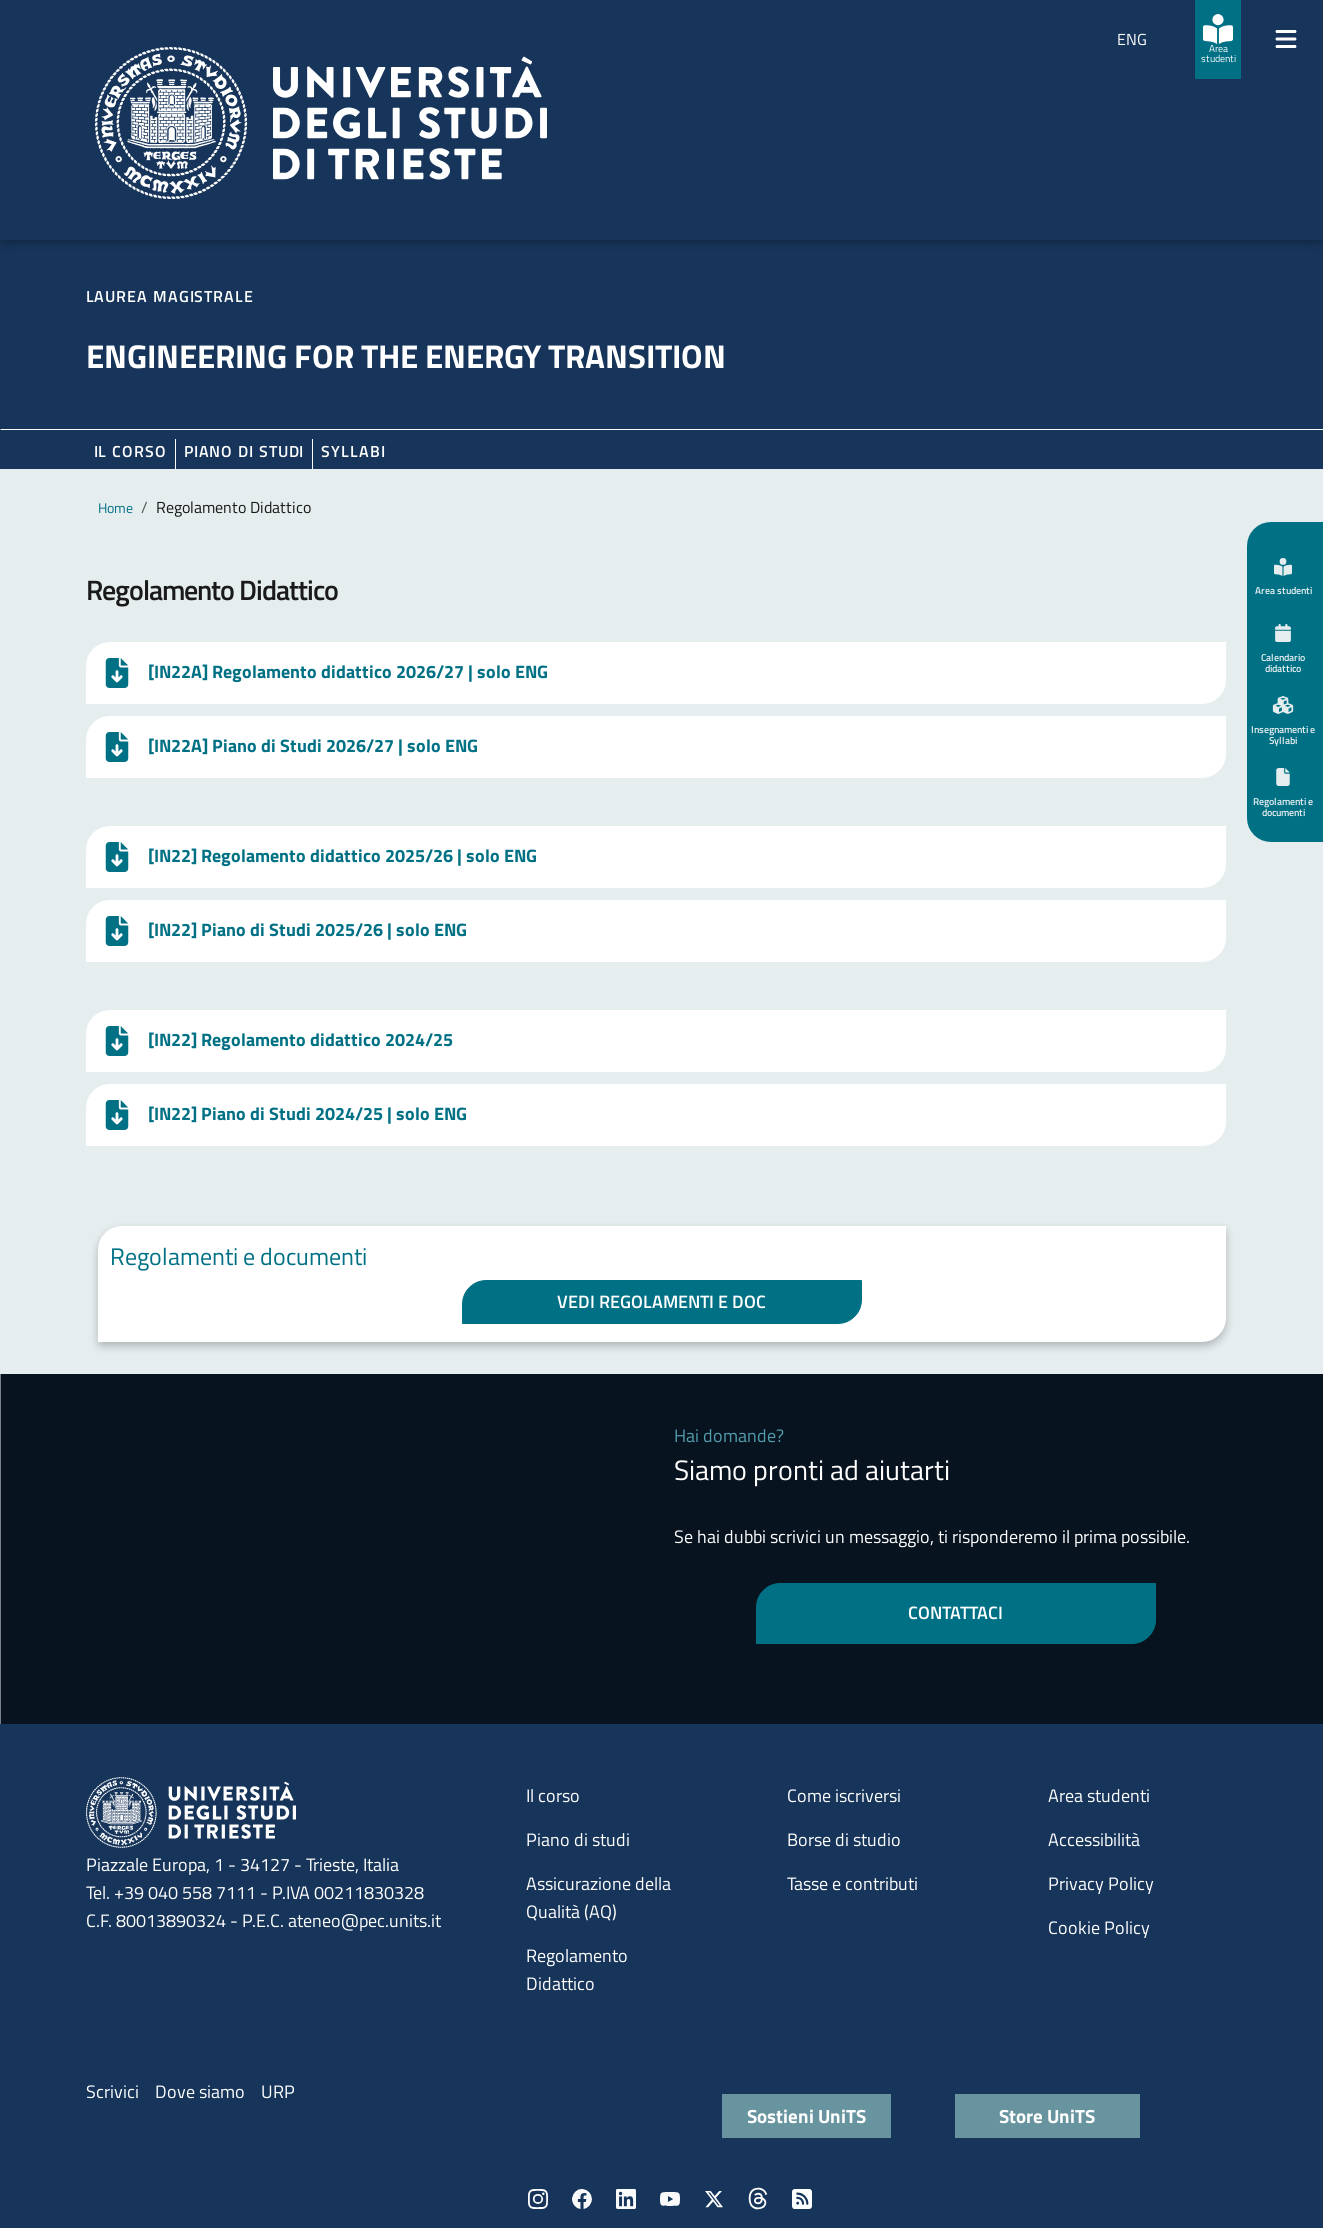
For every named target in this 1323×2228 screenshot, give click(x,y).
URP (278, 2091)
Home (115, 507)
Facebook (582, 2199)
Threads (758, 2199)
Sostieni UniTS (806, 2115)
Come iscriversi (844, 1795)
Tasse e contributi (852, 1883)
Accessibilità (1094, 1839)
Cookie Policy (1099, 1927)
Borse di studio (844, 1839)
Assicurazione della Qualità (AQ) (598, 1897)
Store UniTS (1047, 2115)
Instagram (538, 2199)
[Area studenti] (1218, 39)
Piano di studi (578, 1839)
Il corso (130, 451)
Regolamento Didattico (577, 1969)
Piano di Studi (244, 451)
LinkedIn (626, 2199)
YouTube (670, 2199)
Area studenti (1099, 1795)
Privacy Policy (1101, 1883)
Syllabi (353, 451)
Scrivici (112, 2091)
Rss (802, 2199)
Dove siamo (200, 2091)
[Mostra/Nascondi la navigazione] (1286, 39)
